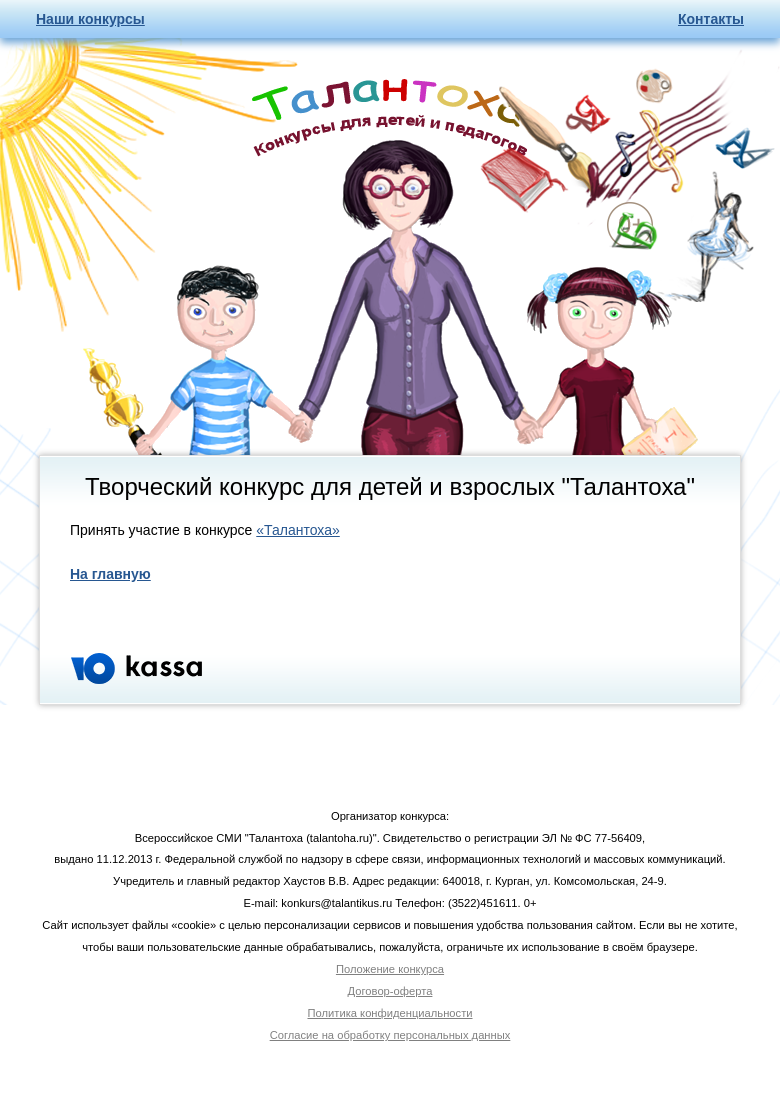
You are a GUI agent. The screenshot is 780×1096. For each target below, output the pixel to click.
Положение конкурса (390, 969)
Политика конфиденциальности (389, 1013)
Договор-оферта (390, 991)
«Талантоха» (297, 530)
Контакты (711, 19)
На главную (110, 574)
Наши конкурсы (90, 19)
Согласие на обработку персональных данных (390, 1035)
